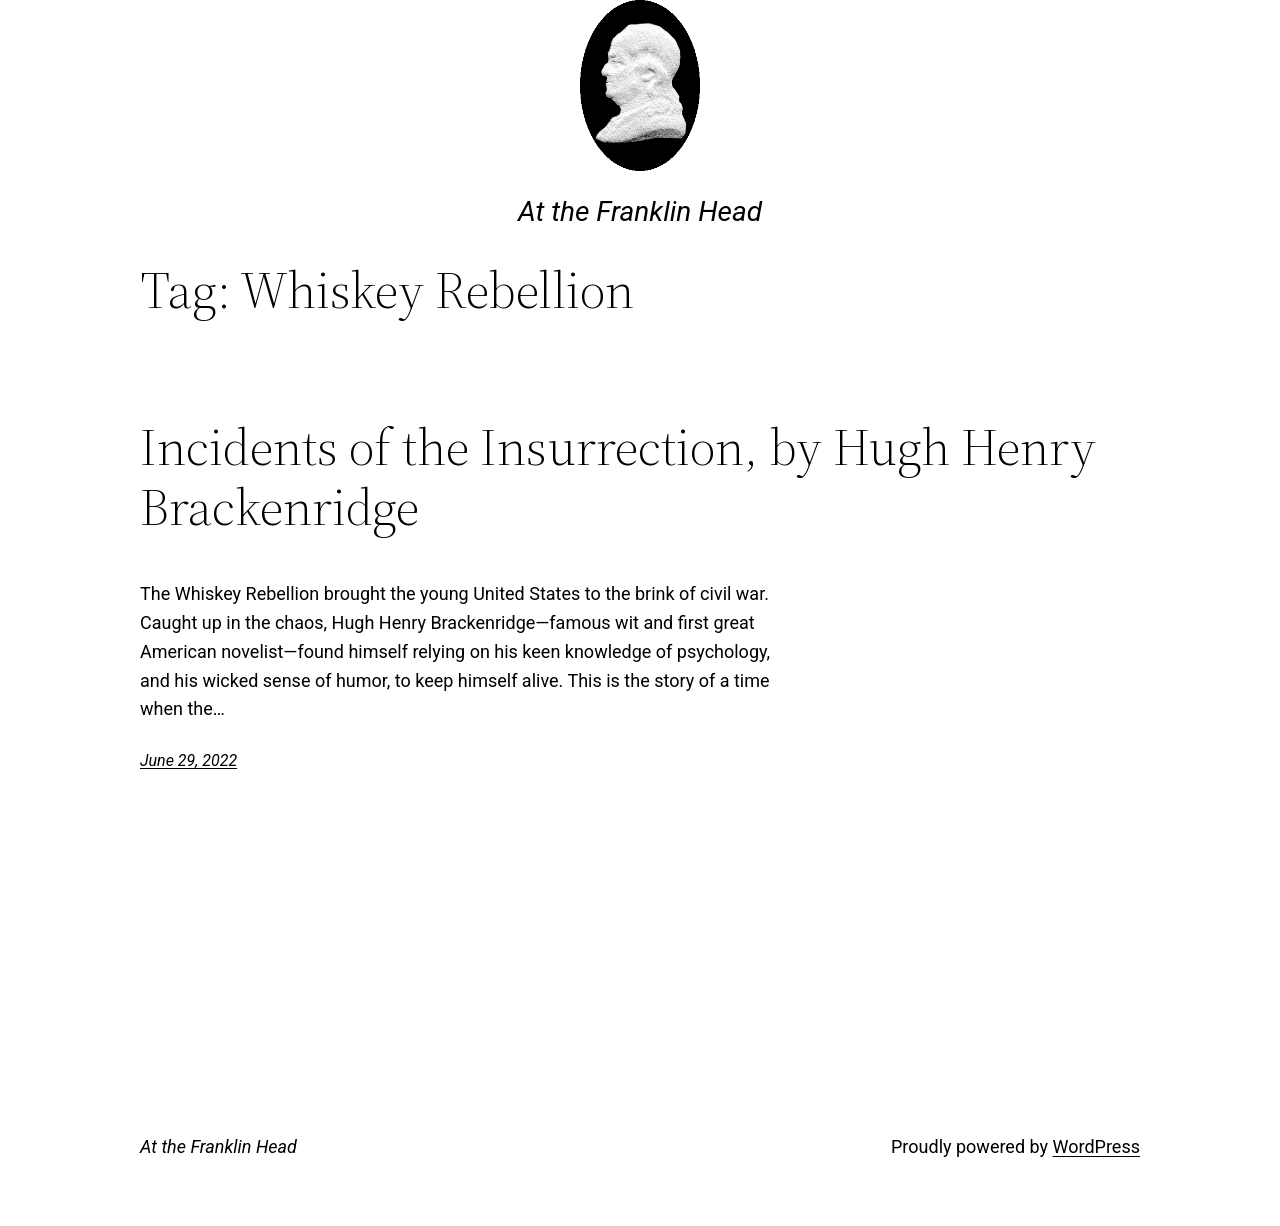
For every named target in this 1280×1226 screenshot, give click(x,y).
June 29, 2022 (188, 760)
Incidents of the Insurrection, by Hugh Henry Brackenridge (618, 477)
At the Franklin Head (640, 211)
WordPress (1096, 1146)
